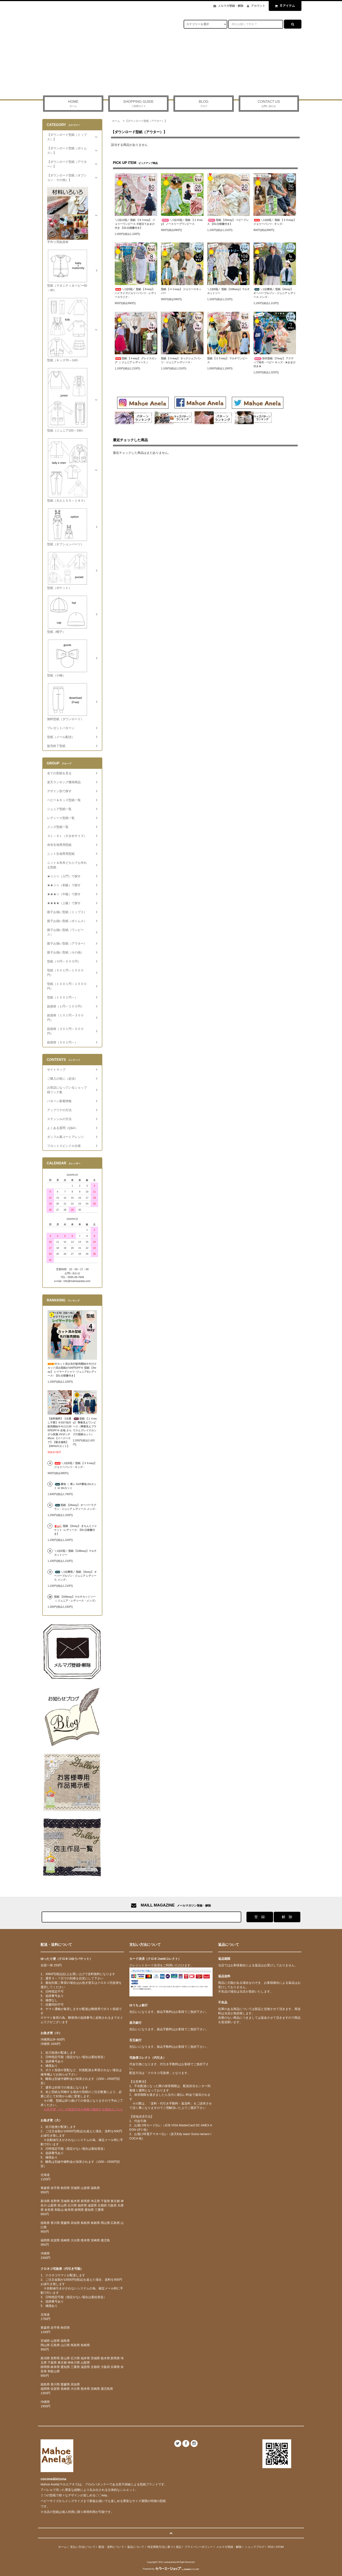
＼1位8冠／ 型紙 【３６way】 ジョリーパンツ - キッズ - (274, 222)
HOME (73, 104)
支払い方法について (83, 2546)
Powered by (171, 2569)
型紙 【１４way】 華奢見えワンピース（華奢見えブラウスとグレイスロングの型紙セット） (85, 1426)
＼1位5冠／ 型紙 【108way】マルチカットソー (228, 291)
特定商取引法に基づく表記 (164, 2546)
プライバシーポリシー (199, 2546)
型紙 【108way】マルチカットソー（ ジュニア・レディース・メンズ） (75, 1598)
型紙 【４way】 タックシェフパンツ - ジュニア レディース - (181, 360)
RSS (271, 2546)
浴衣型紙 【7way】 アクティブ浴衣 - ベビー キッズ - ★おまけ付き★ (274, 362)
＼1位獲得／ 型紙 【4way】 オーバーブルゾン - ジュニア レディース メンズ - (274, 293)
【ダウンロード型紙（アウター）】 (146, 120)
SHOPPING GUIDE (138, 104)
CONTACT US (268, 104)
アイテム (284, 6)
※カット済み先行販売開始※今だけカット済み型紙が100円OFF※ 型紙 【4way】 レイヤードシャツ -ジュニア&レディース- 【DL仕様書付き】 (72, 1369)
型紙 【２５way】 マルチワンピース (227, 360)
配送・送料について (111, 2546)
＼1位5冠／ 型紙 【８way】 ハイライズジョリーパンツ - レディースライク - (135, 293)
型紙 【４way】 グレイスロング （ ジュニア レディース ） (136, 360)
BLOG (203, 104)
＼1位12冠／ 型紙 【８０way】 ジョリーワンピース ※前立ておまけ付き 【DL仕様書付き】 (135, 224)
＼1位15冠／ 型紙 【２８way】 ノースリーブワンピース (182, 222)
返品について (135, 2546)
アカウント (258, 5)
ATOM (280, 2546)
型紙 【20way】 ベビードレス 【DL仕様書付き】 (228, 222)
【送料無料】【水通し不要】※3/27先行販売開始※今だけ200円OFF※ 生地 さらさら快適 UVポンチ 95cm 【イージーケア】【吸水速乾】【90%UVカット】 (59, 1432)
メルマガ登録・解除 (230, 5)
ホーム (116, 120)
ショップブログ (255, 2546)
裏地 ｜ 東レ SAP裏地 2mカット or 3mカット (75, 1486)
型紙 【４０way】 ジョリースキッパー (181, 291)
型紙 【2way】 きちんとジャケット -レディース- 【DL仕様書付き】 (75, 1529)
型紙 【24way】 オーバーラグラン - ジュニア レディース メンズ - (75, 1507)
